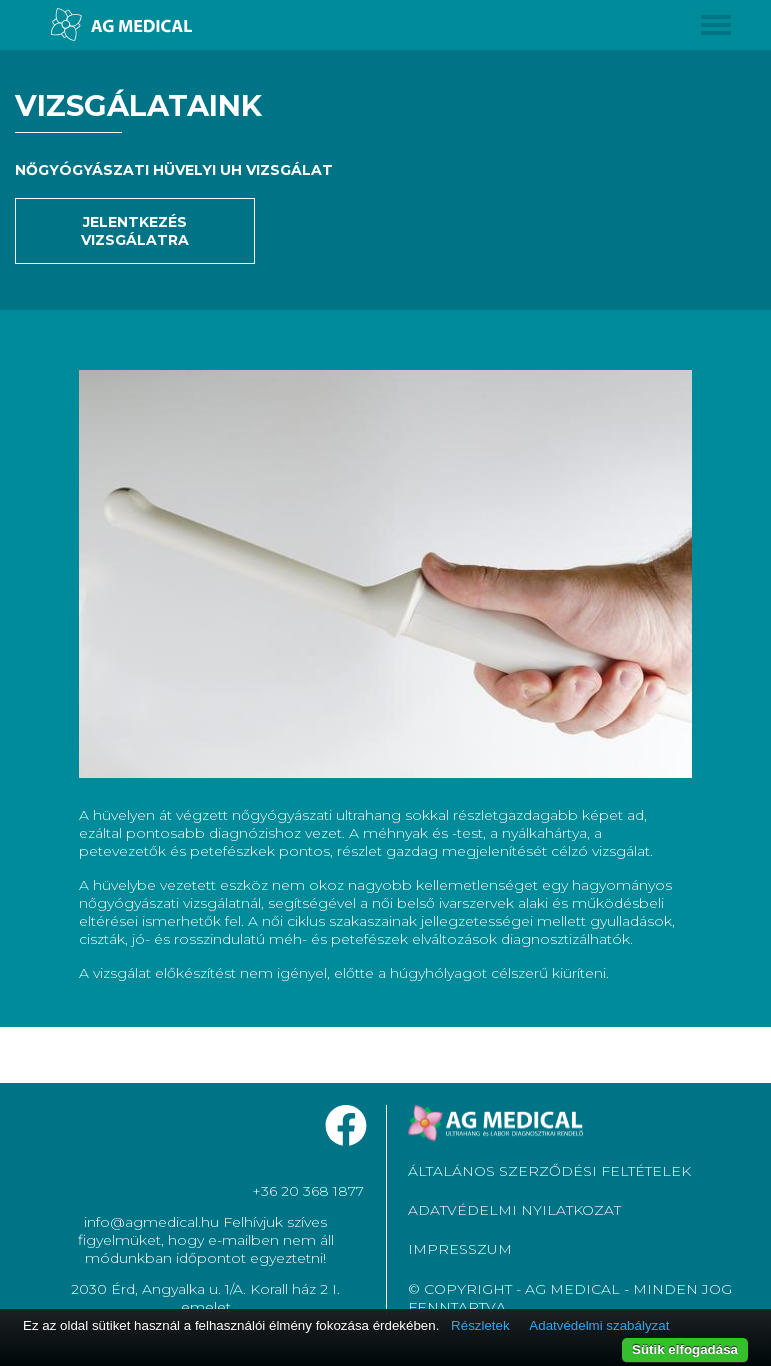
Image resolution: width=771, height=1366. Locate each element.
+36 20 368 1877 (308, 1191)
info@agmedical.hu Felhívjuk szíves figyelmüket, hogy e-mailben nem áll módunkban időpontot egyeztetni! (206, 1240)
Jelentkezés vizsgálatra (135, 231)
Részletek (480, 1325)
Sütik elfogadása (685, 1349)
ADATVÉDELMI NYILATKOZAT (514, 1210)
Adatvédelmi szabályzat (599, 1325)
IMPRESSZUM (460, 1249)
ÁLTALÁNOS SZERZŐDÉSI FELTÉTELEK (549, 1171)
